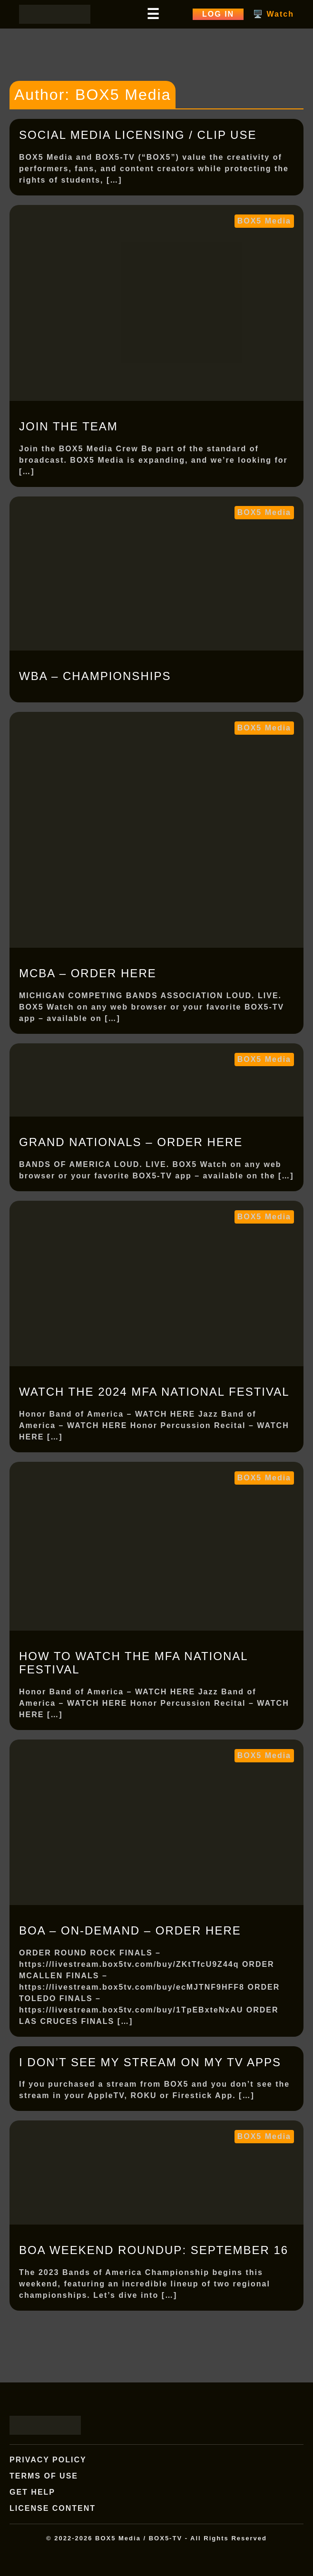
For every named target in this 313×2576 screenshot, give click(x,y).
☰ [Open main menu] (153, 14)
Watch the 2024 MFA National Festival (154, 1391)
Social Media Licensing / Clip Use (137, 134)
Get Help (32, 2492)
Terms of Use (44, 2476)
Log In (218, 14)
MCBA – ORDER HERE (87, 973)
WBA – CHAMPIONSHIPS (95, 676)
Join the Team (68, 426)
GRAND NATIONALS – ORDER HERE (131, 1142)
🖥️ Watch (273, 14)
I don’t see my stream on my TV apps (150, 2062)
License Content (53, 2508)
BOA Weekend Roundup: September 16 (153, 2250)
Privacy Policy (48, 2460)
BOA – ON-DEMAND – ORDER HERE (130, 1930)
